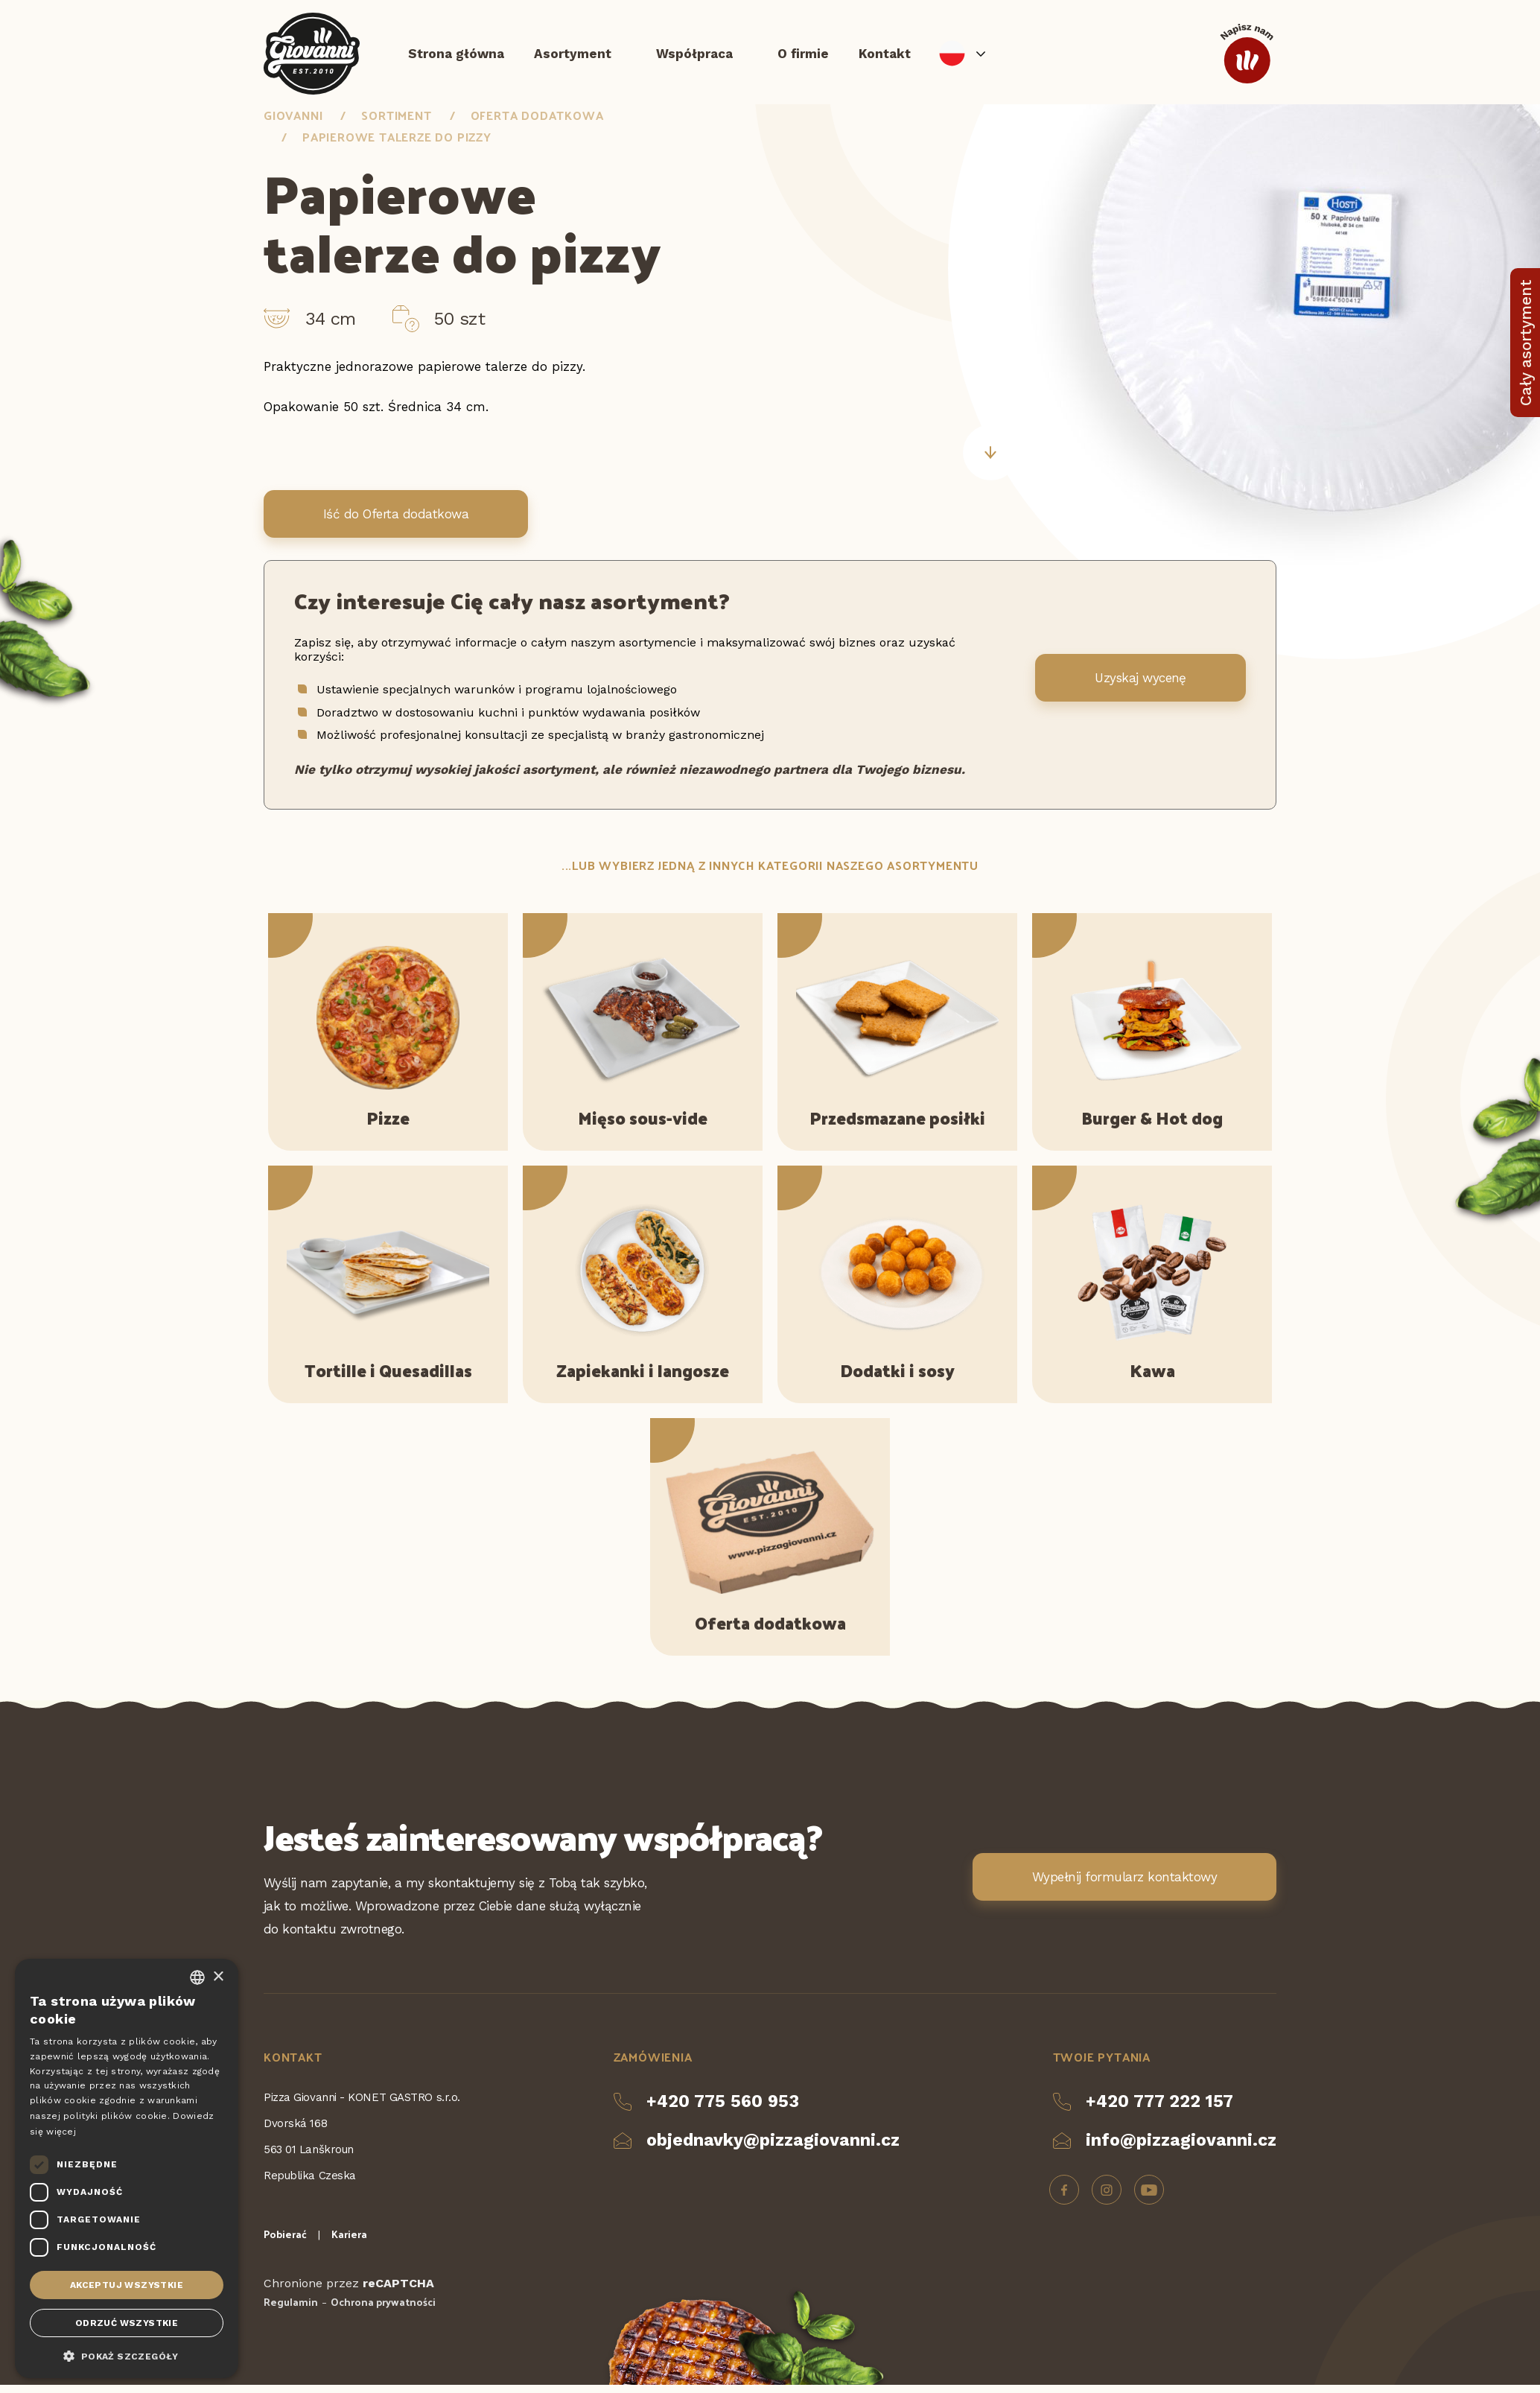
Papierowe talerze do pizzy (396, 144)
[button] (126, 2355)
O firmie (803, 55)
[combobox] (197, 1977)
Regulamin (291, 2310)
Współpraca (694, 55)
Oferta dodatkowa (537, 122)
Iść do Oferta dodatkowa (395, 522)
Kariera (349, 2242)
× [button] (217, 1977)
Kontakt (885, 55)
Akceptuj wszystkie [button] (126, 2285)
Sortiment (396, 122)
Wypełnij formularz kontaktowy (1124, 1884)
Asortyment (572, 55)
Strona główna (456, 55)
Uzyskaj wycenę (1140, 685)
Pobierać (285, 2242)
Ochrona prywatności (383, 2310)
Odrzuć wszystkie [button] (126, 2323)
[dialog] (126, 2168)
